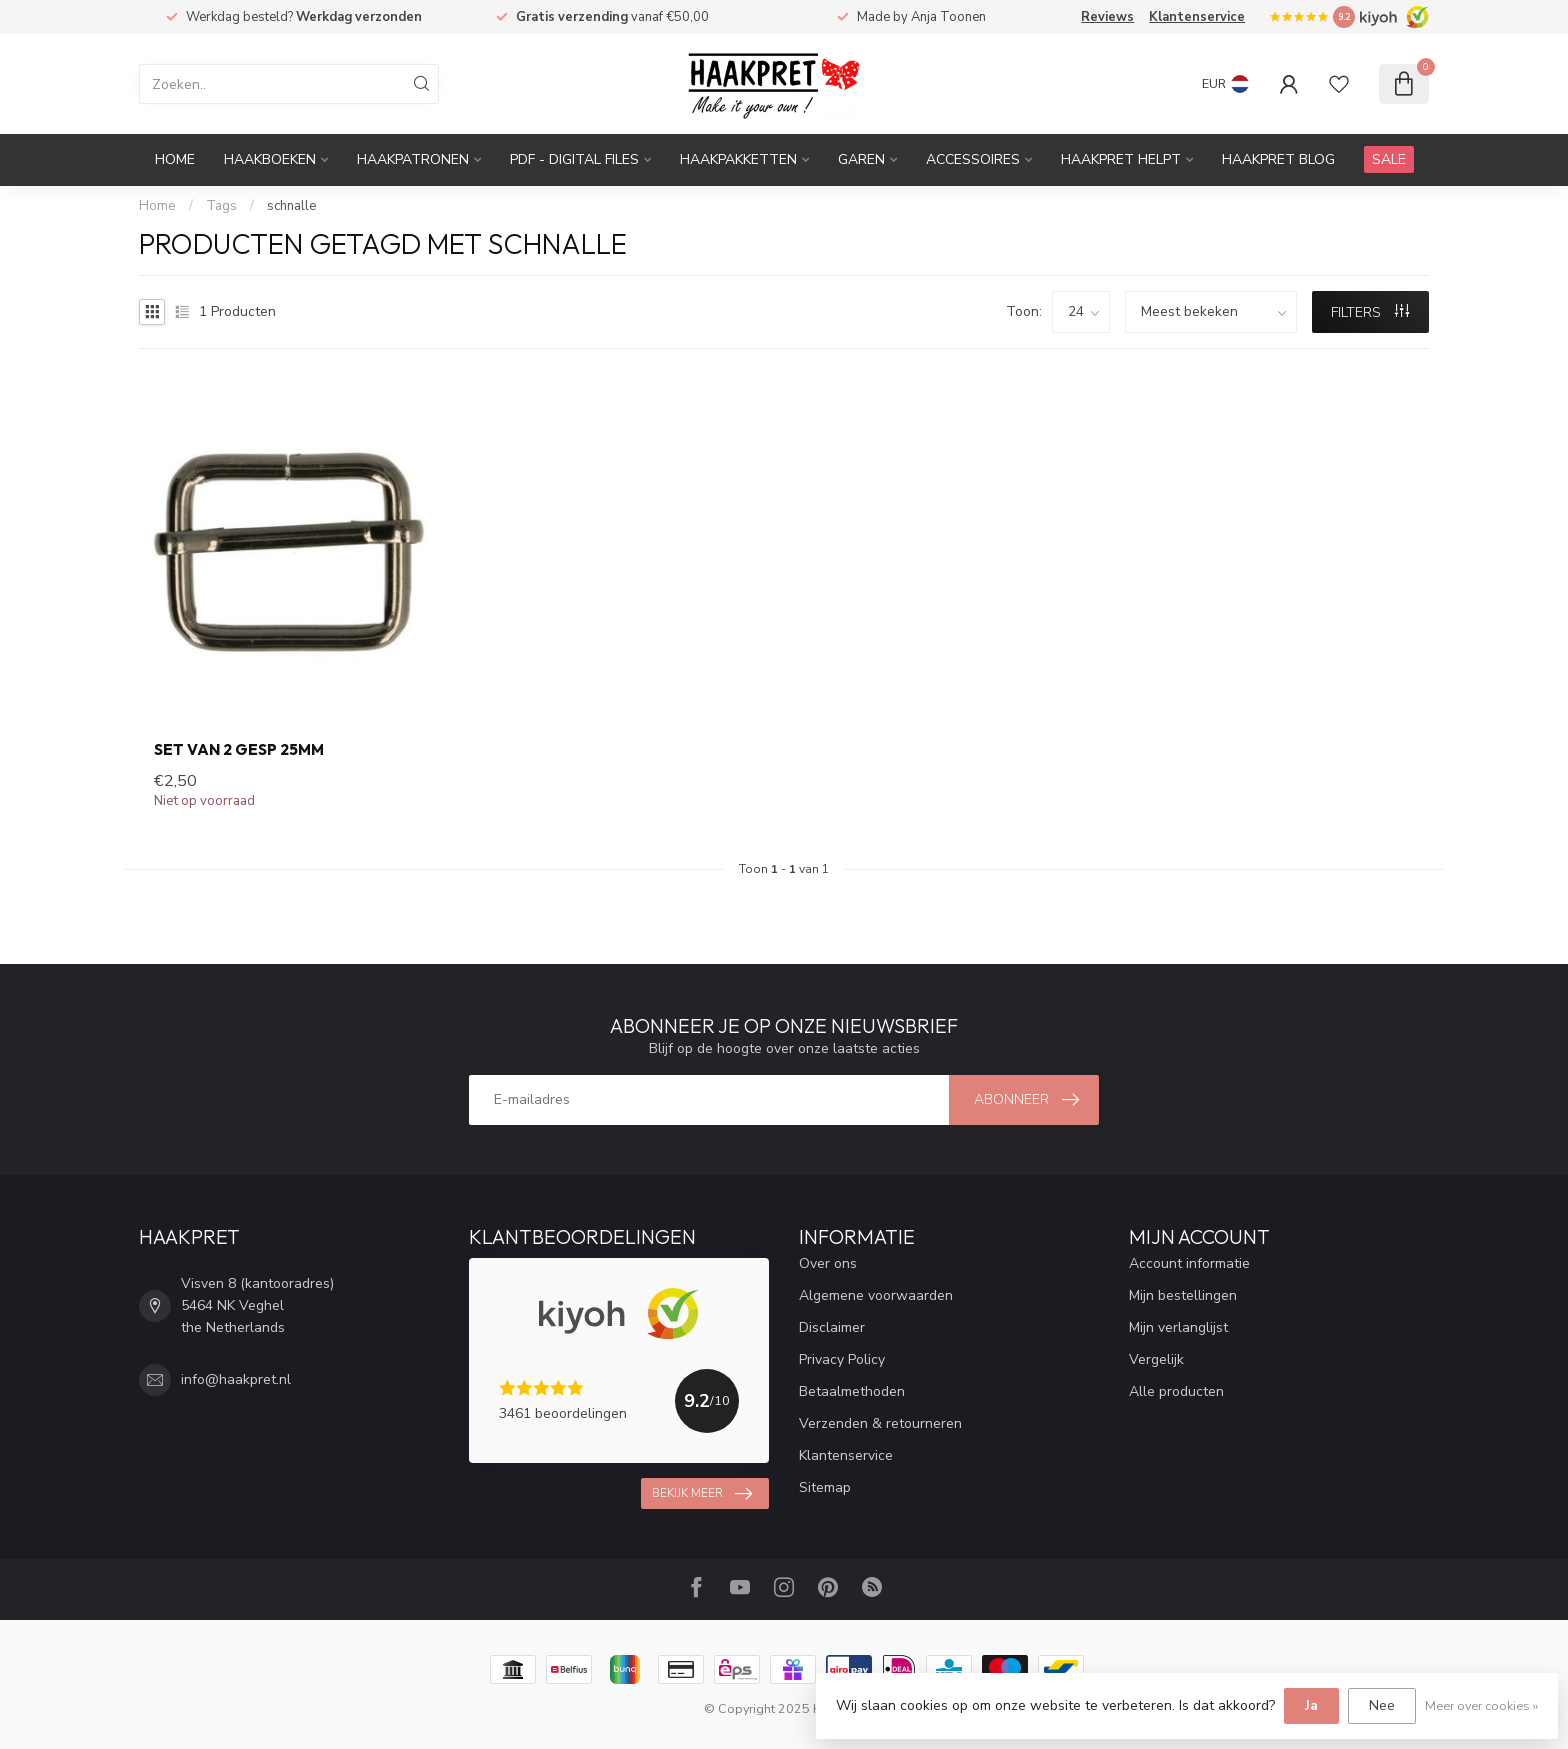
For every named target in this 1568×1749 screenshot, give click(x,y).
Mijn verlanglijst (1178, 1327)
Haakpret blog (1278, 159)
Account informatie (1189, 1263)
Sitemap (825, 1487)
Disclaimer (832, 1327)
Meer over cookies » (1481, 1705)
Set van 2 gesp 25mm (239, 750)
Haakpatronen (413, 159)
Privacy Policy (842, 1359)
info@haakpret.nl (236, 1379)
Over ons (828, 1263)
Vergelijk (1156, 1359)
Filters (1370, 312)
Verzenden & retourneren (880, 1423)
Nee (1382, 1705)
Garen (861, 159)
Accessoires (973, 159)
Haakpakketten (738, 159)
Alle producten (1176, 1391)
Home (175, 159)
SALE (1389, 159)
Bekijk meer (702, 1494)
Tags (221, 206)
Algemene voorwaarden (876, 1295)
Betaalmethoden (852, 1391)
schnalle (292, 206)
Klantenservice (1197, 17)
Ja (1311, 1705)
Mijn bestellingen (1183, 1295)
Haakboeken (270, 159)
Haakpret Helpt (1121, 159)
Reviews (1107, 17)
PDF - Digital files (574, 159)
